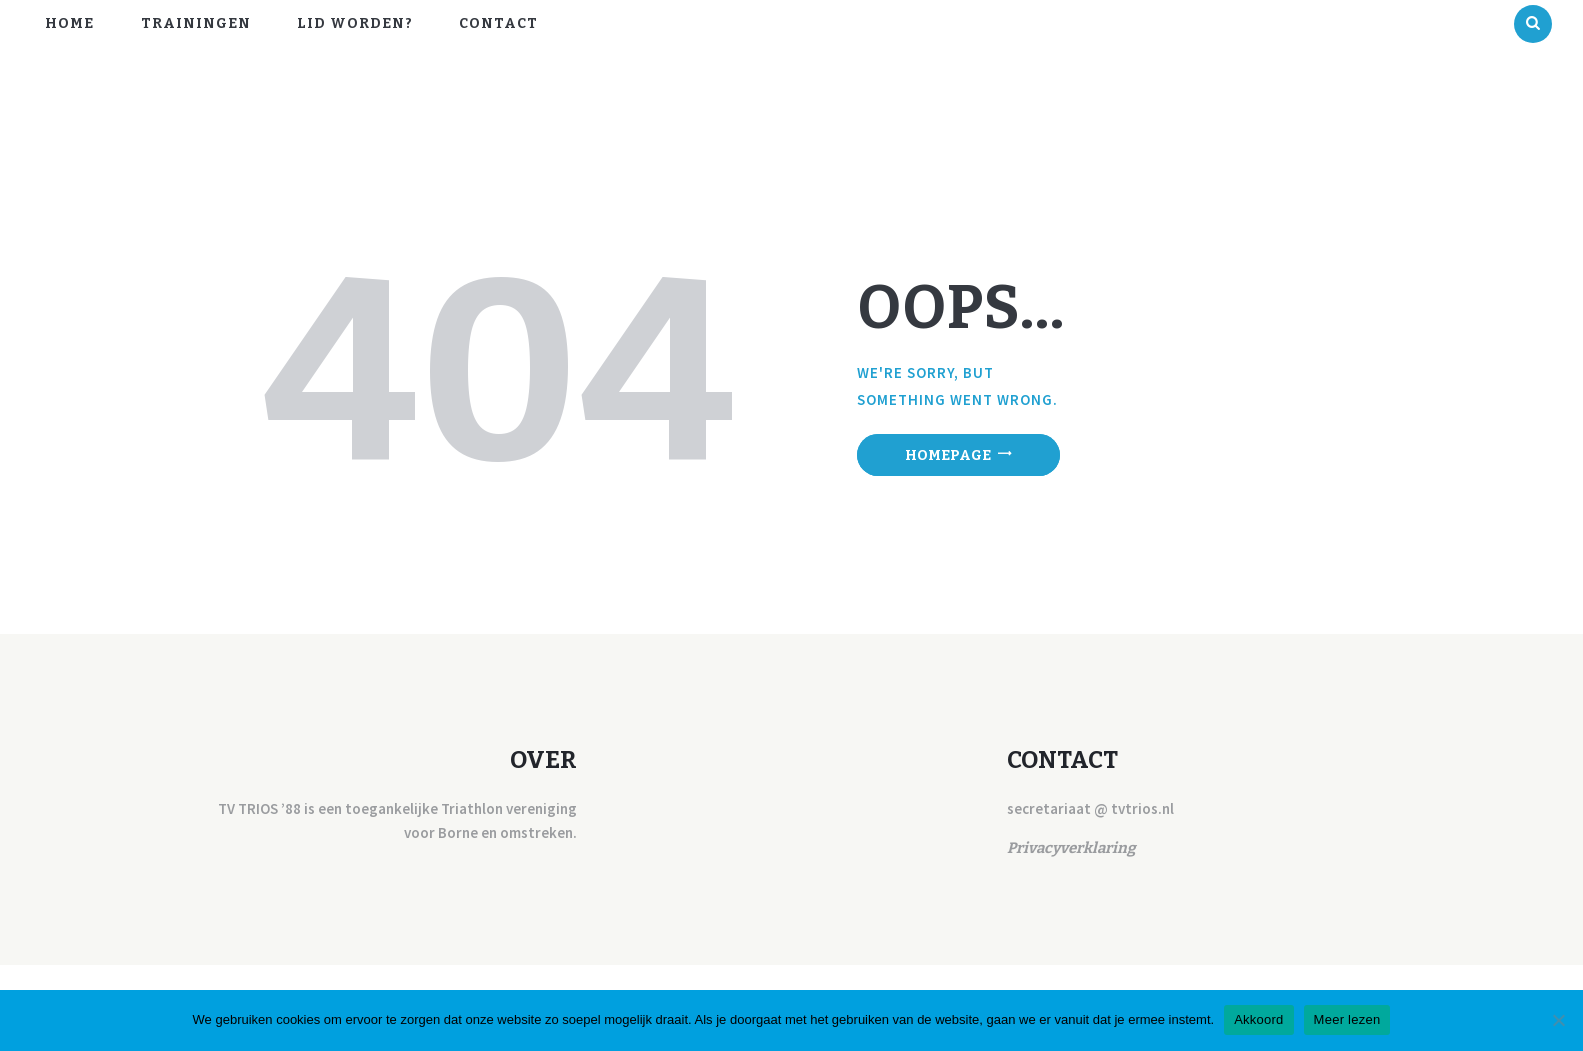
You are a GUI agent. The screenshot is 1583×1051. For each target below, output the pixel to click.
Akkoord (1258, 1019)
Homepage (948, 455)
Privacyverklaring (1071, 848)
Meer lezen (1347, 1019)
